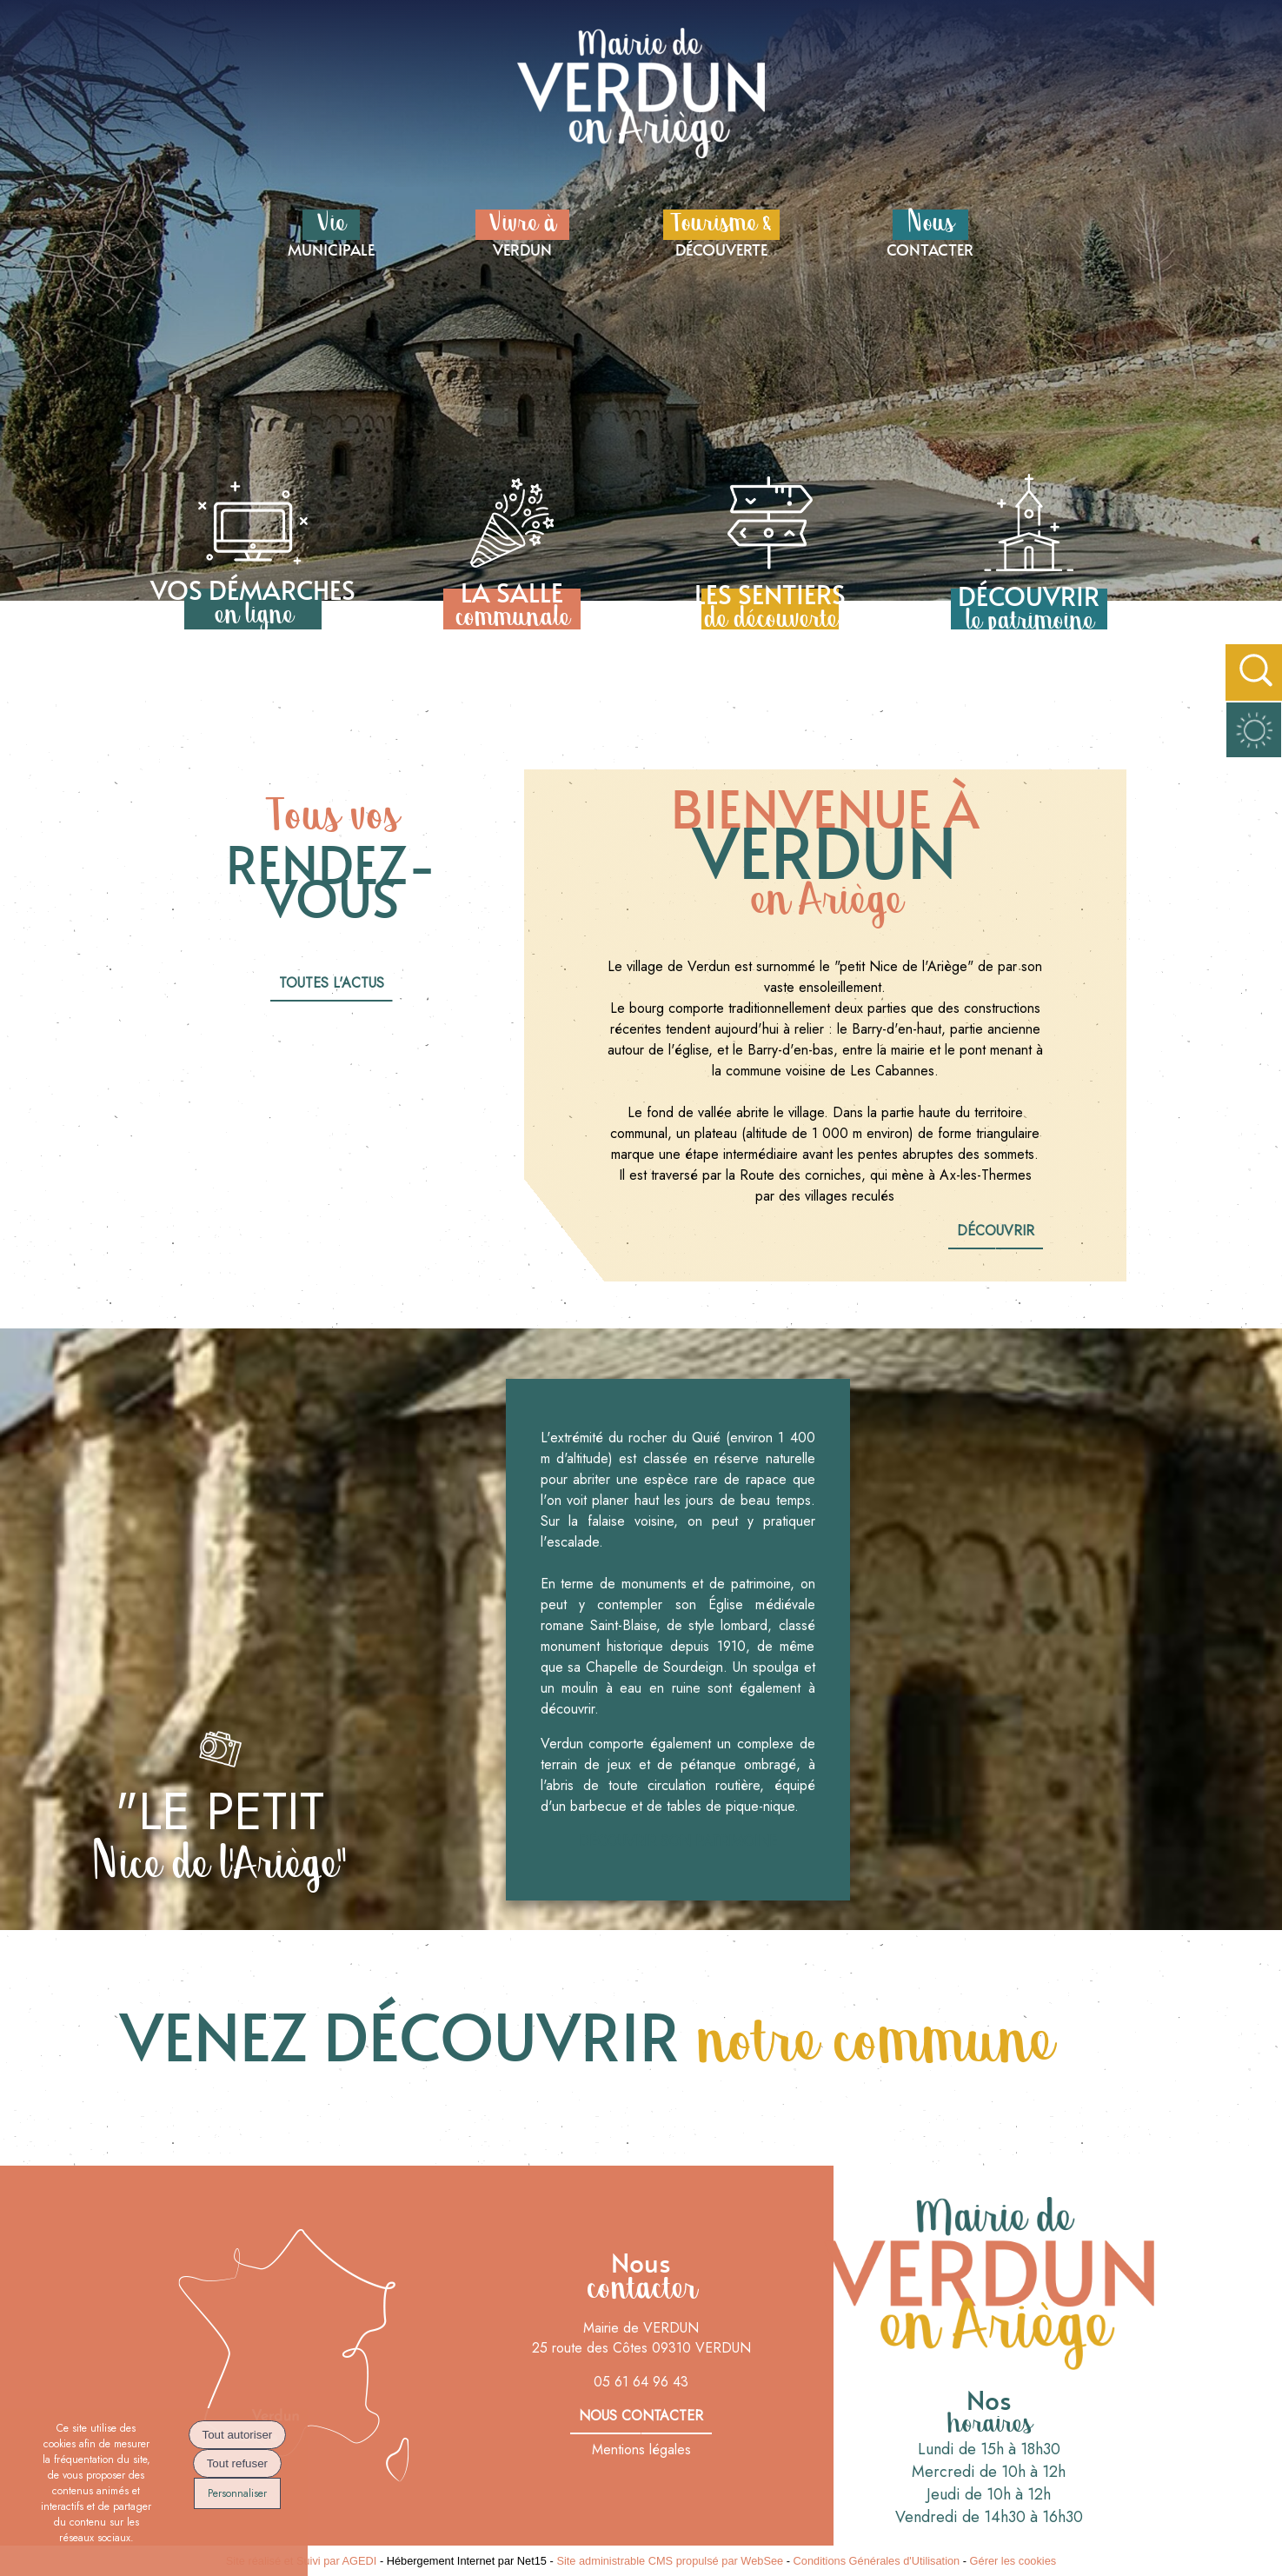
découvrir (995, 1231)
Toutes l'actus (331, 983)
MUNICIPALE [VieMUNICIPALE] (331, 232)
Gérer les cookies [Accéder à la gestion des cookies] (1013, 2560)
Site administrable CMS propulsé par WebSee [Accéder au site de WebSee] (669, 2560)
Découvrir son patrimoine (678, 1841)
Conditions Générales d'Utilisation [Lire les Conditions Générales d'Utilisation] (877, 2560)
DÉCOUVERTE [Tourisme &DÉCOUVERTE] (721, 232)
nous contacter (641, 2416)
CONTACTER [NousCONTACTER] (930, 232)
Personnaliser (237, 2493)
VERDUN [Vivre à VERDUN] (522, 232)
